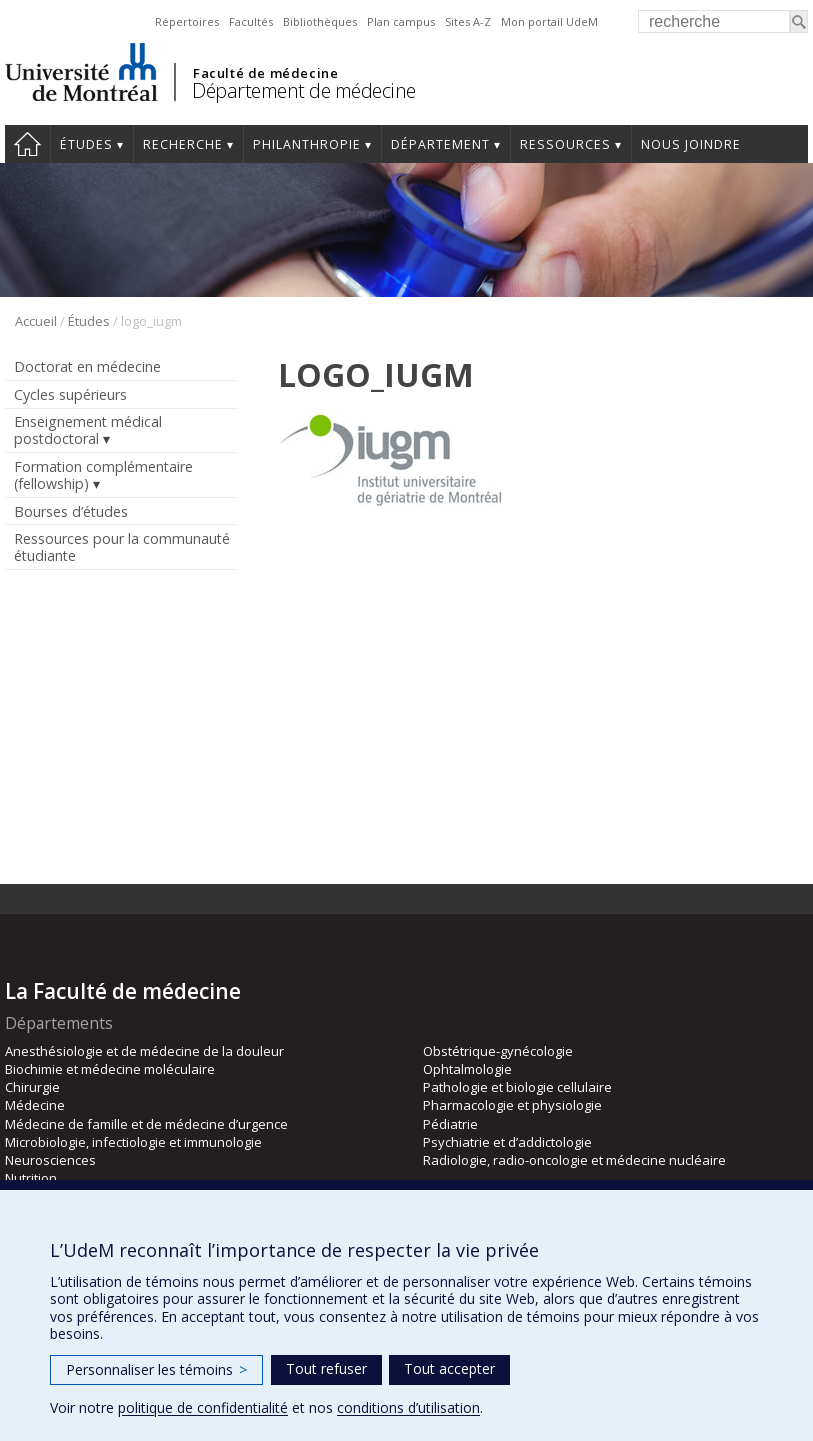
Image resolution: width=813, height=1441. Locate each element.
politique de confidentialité (203, 1407)
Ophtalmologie (467, 1069)
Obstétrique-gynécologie (498, 1051)
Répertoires (187, 21)
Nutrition (31, 1178)
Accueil (27, 144)
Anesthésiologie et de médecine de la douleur (144, 1051)
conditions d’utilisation (408, 1407)
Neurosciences (50, 1160)
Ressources (565, 144)
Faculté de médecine (265, 73)
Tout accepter (449, 1368)
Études (86, 144)
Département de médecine (304, 90)
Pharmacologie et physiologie (512, 1105)
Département (440, 144)
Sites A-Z (468, 21)
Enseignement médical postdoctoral (88, 430)
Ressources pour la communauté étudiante (122, 547)
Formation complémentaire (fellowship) (103, 475)
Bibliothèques (320, 21)
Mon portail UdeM (549, 21)
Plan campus (401, 21)
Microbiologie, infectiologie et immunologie (133, 1142)
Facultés (251, 21)
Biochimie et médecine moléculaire (110, 1069)
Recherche (183, 144)
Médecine (35, 1105)
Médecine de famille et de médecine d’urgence (146, 1124)
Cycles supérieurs (70, 394)
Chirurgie (32, 1087)
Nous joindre (691, 144)
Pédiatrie (450, 1124)
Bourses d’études (71, 511)
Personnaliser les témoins (156, 1369)
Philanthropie (307, 144)
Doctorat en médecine (87, 366)
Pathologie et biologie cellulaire (517, 1087)
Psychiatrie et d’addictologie (507, 1142)
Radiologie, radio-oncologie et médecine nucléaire (574, 1160)
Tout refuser (326, 1368)
